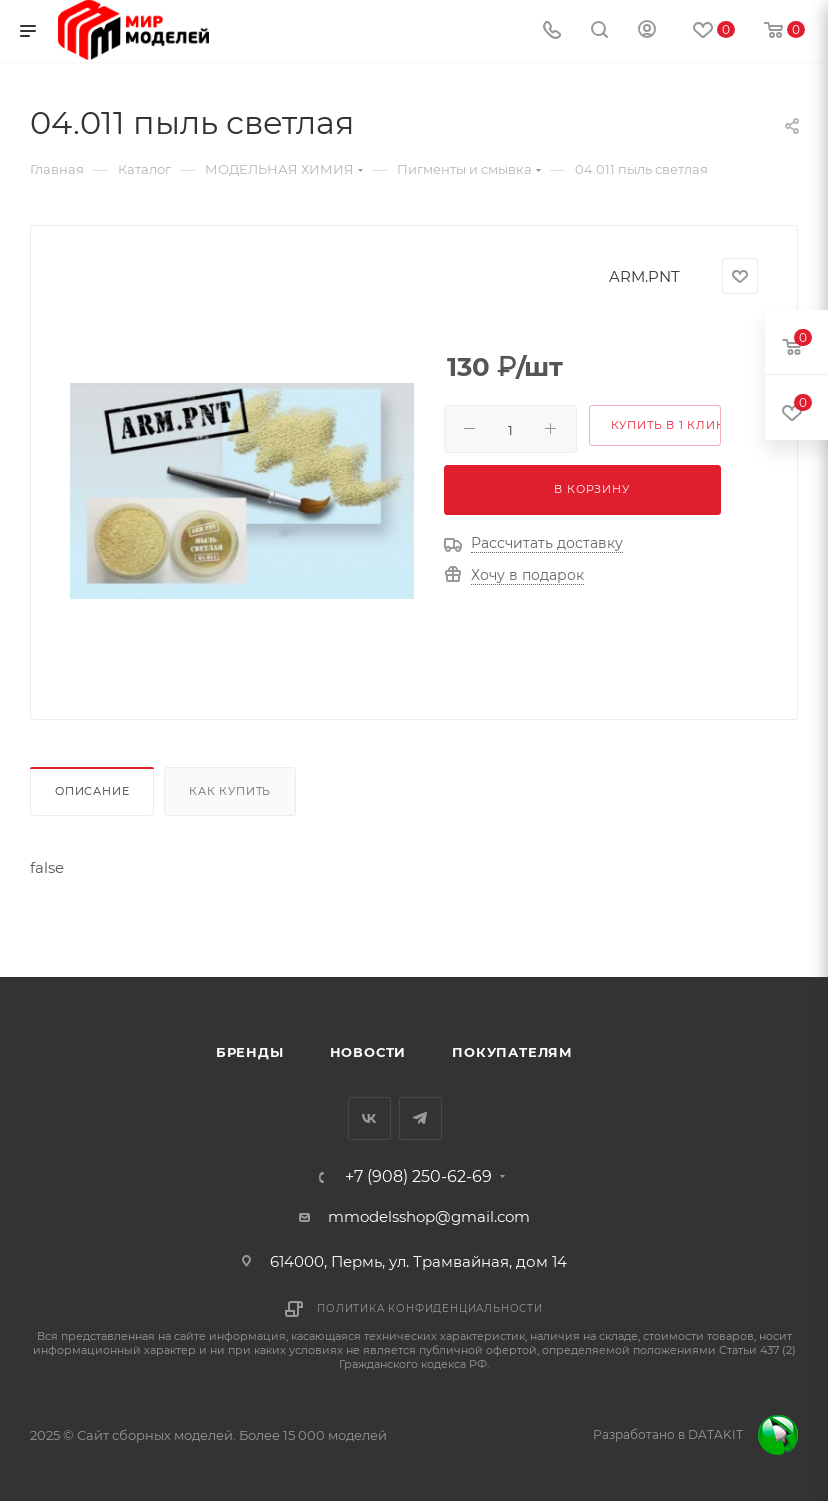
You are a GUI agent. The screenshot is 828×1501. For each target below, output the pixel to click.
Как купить (230, 791)
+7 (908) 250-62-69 (418, 1177)
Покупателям (512, 1052)
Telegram (420, 1118)
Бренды (250, 1052)
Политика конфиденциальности (430, 1308)
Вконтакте (369, 1118)
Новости (368, 1052)
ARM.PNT (644, 276)
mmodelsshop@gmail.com (429, 1216)
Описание (92, 791)
